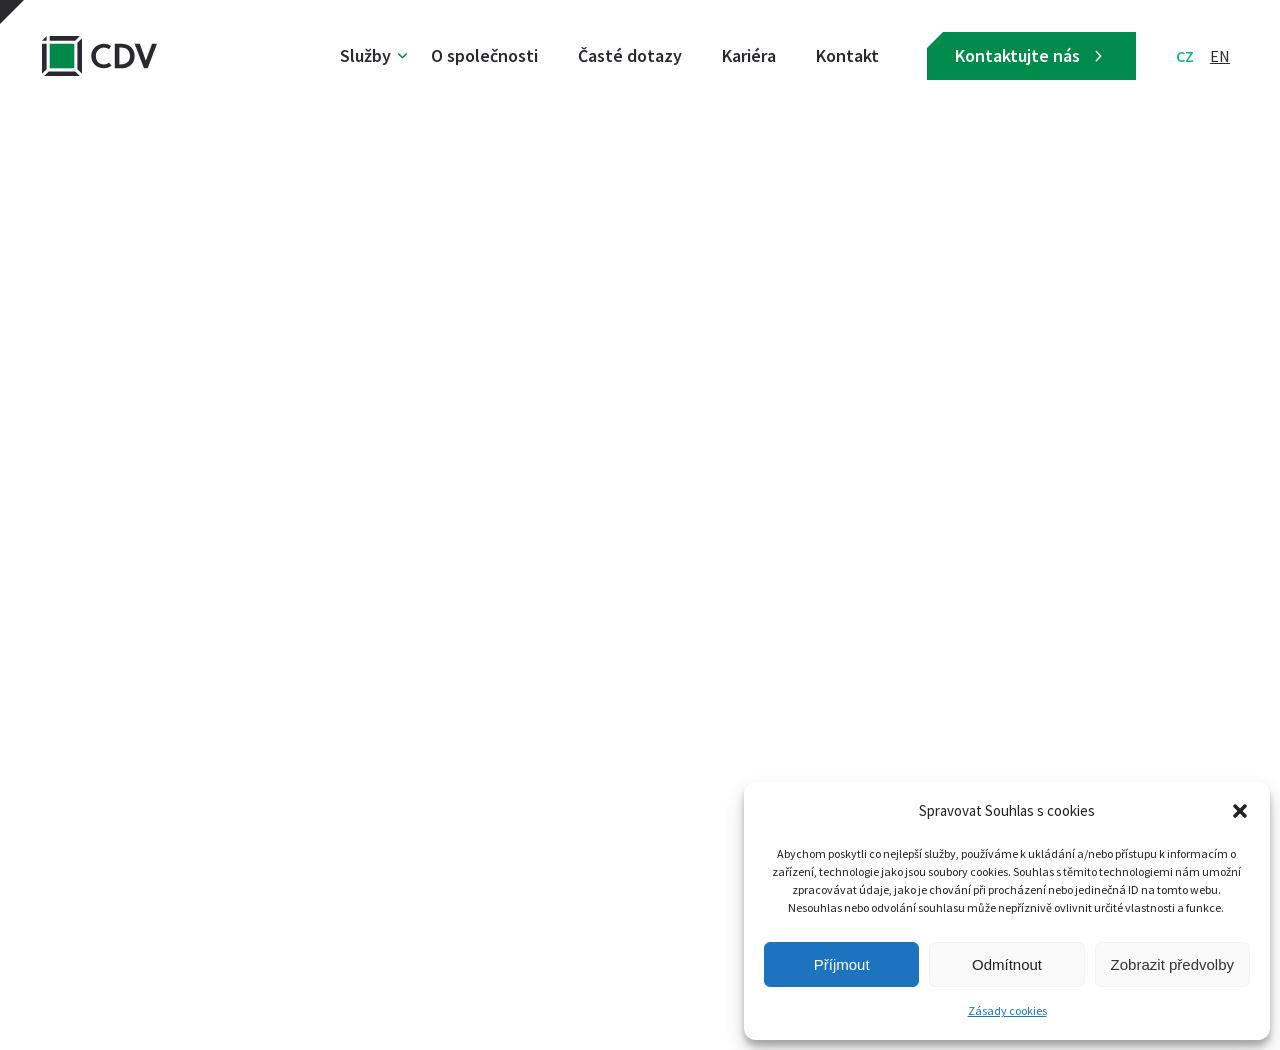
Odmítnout (1007, 964)
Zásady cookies (1007, 1010)
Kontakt (847, 55)
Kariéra (749, 55)
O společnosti (484, 55)
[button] (1240, 811)
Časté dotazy (630, 55)
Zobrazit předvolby (1172, 964)
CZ (1185, 56)
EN (1220, 56)
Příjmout (842, 964)
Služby (365, 55)
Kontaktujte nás (1031, 55)
